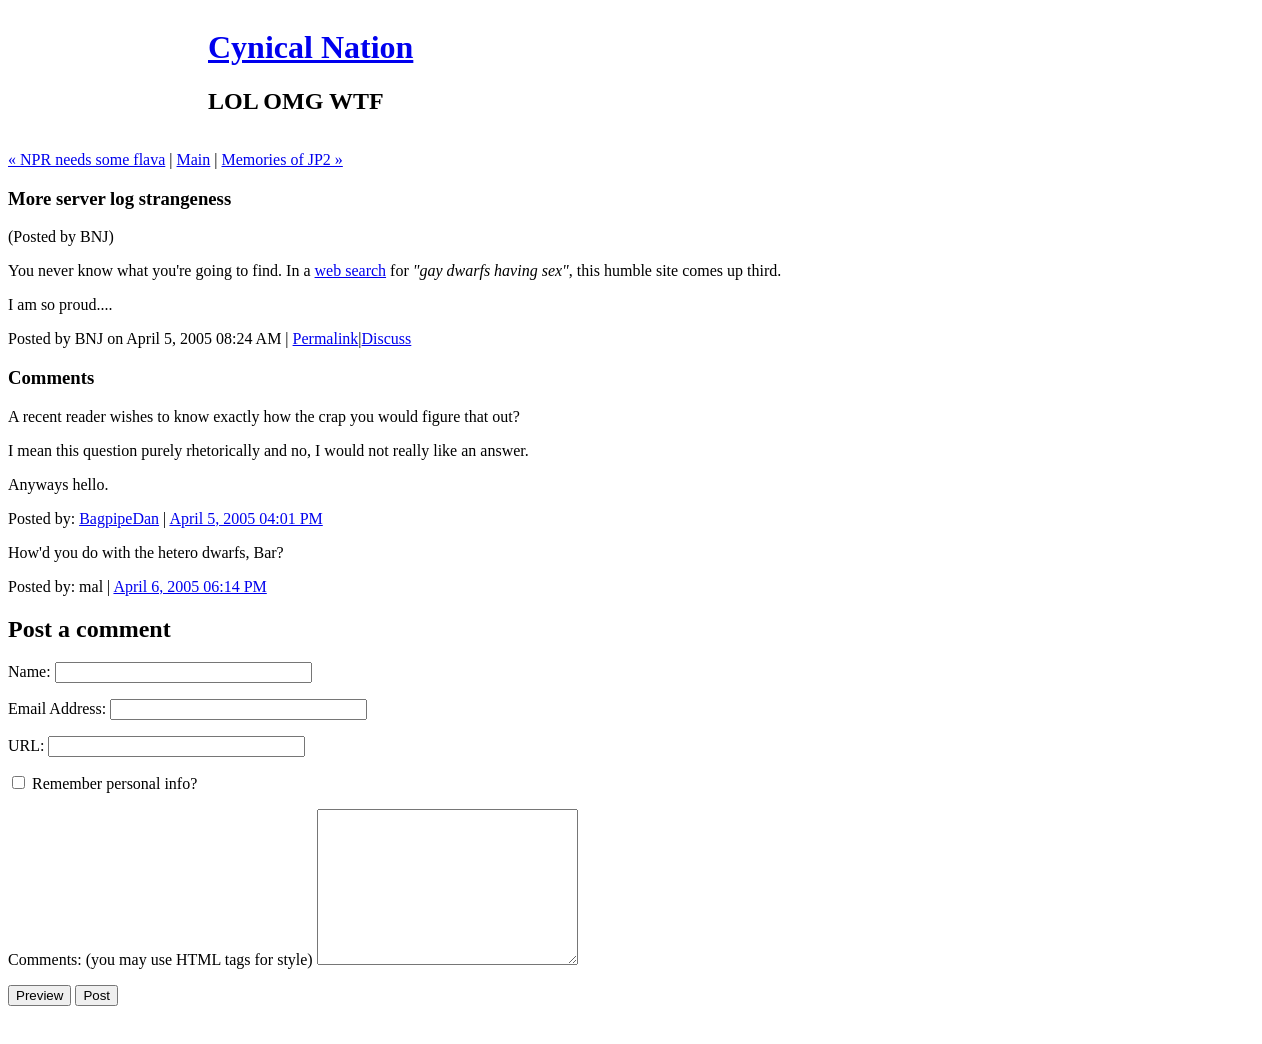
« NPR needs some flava (86, 159)
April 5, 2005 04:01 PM (245, 518)
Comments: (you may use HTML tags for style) (160, 989)
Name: (29, 671)
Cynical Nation (310, 47)
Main (194, 159)
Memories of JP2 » (282, 159)
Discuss (387, 338)
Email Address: (57, 708)
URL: (26, 745)
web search (351, 270)
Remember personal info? (104, 783)
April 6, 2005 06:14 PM (189, 586)
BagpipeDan (119, 518)
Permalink (326, 338)
